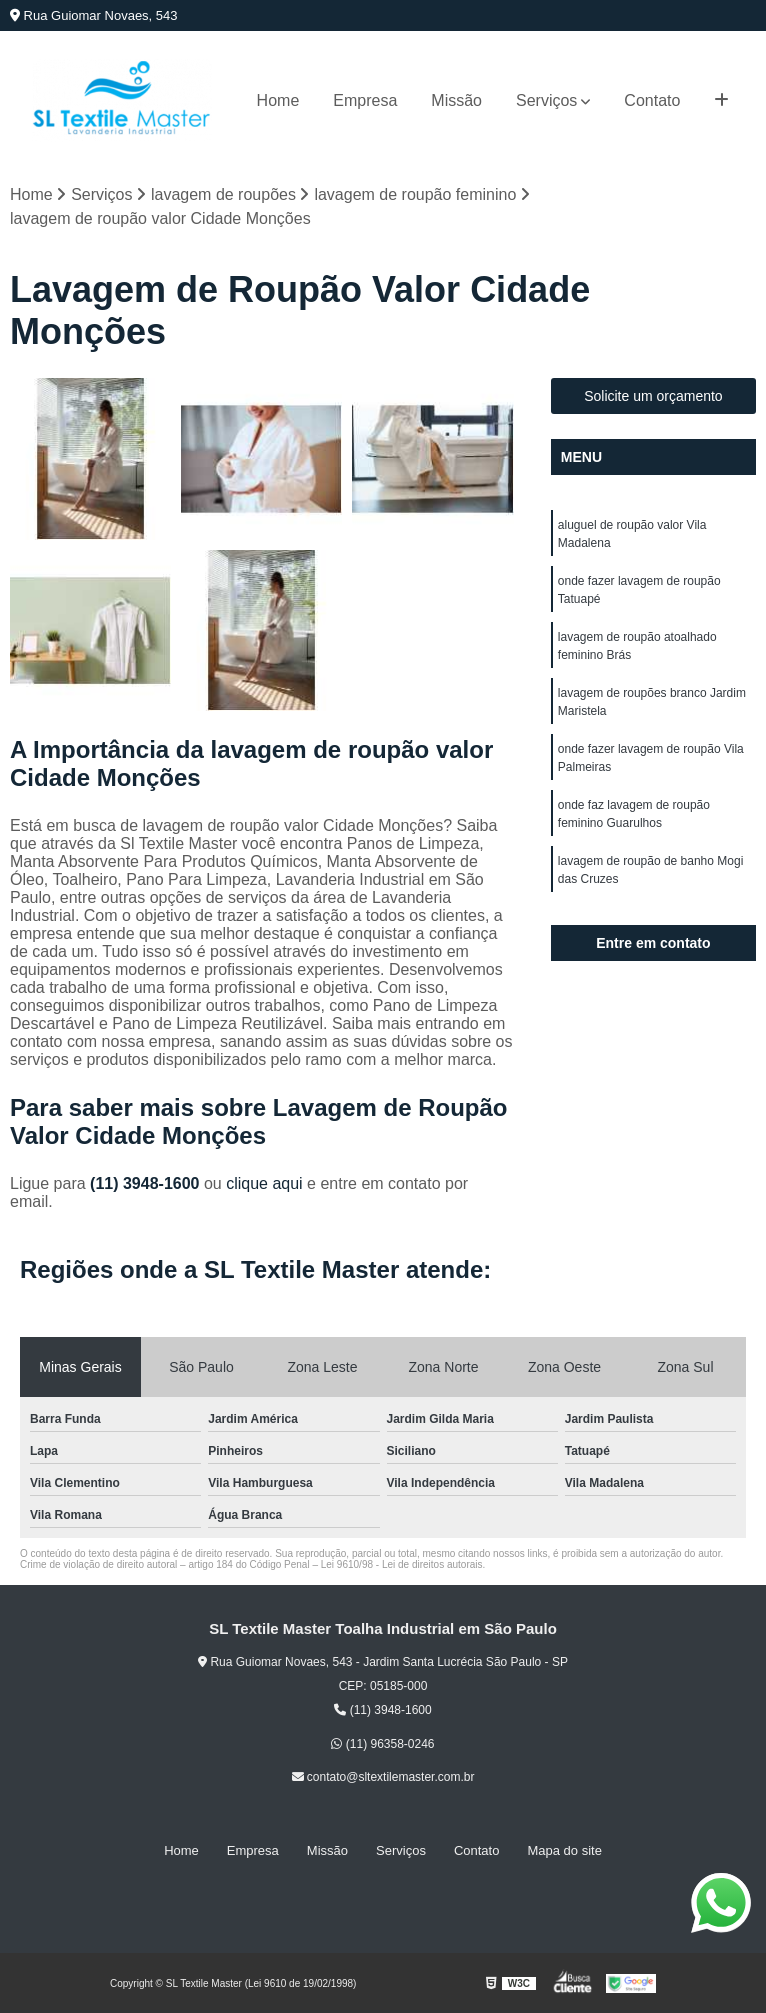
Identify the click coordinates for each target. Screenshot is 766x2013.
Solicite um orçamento (653, 396)
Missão (456, 100)
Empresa (365, 100)
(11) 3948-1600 (147, 1183)
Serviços (546, 100)
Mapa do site (564, 1850)
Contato (652, 100)
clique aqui (264, 1183)
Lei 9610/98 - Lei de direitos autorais (402, 1564)
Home (278, 100)
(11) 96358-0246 (382, 1744)
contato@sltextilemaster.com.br (383, 1777)
